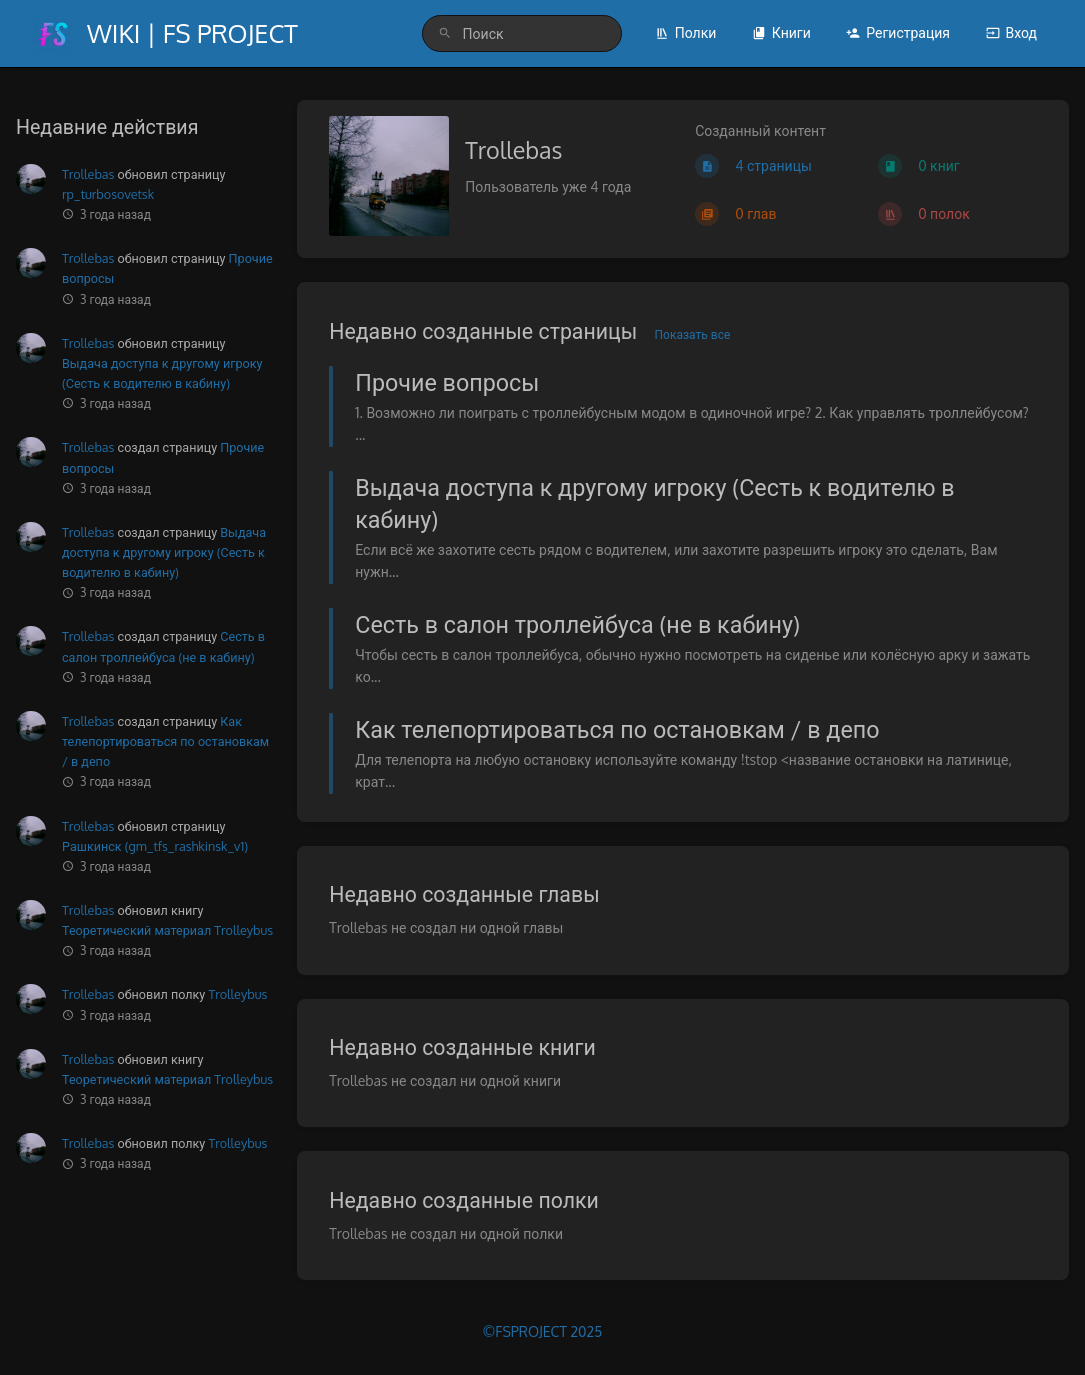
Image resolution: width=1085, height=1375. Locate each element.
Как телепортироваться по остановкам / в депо (165, 741)
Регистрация (898, 32)
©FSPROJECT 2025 (542, 1331)
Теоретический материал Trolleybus (167, 930)
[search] (522, 33)
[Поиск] (445, 33)
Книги (781, 32)
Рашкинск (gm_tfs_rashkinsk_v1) (155, 846)
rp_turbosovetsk (108, 194)
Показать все (693, 334)
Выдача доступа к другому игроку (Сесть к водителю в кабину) (164, 552)
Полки (686, 32)
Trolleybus (237, 994)
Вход (1011, 32)
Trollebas (88, 174)
